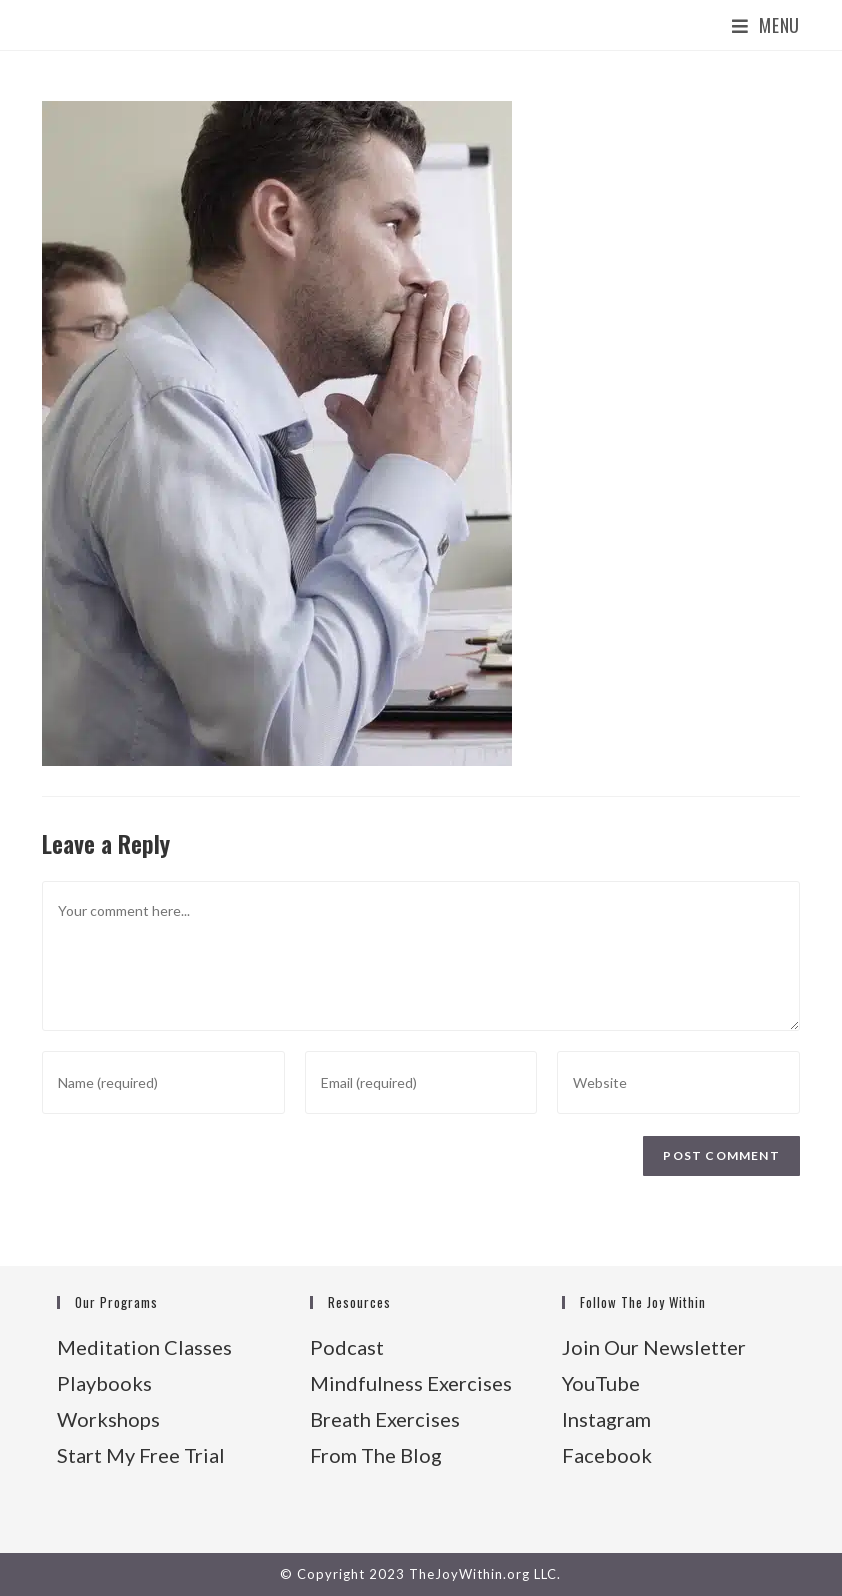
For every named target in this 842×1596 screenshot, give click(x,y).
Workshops (108, 1419)
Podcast (347, 1347)
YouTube (601, 1383)
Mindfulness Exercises (411, 1383)
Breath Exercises (385, 1419)
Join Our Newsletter (654, 1347)
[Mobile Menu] (766, 25)
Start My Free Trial (141, 1455)
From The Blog (376, 1455)
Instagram (606, 1419)
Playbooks (104, 1383)
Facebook (607, 1455)
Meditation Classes (144, 1347)
